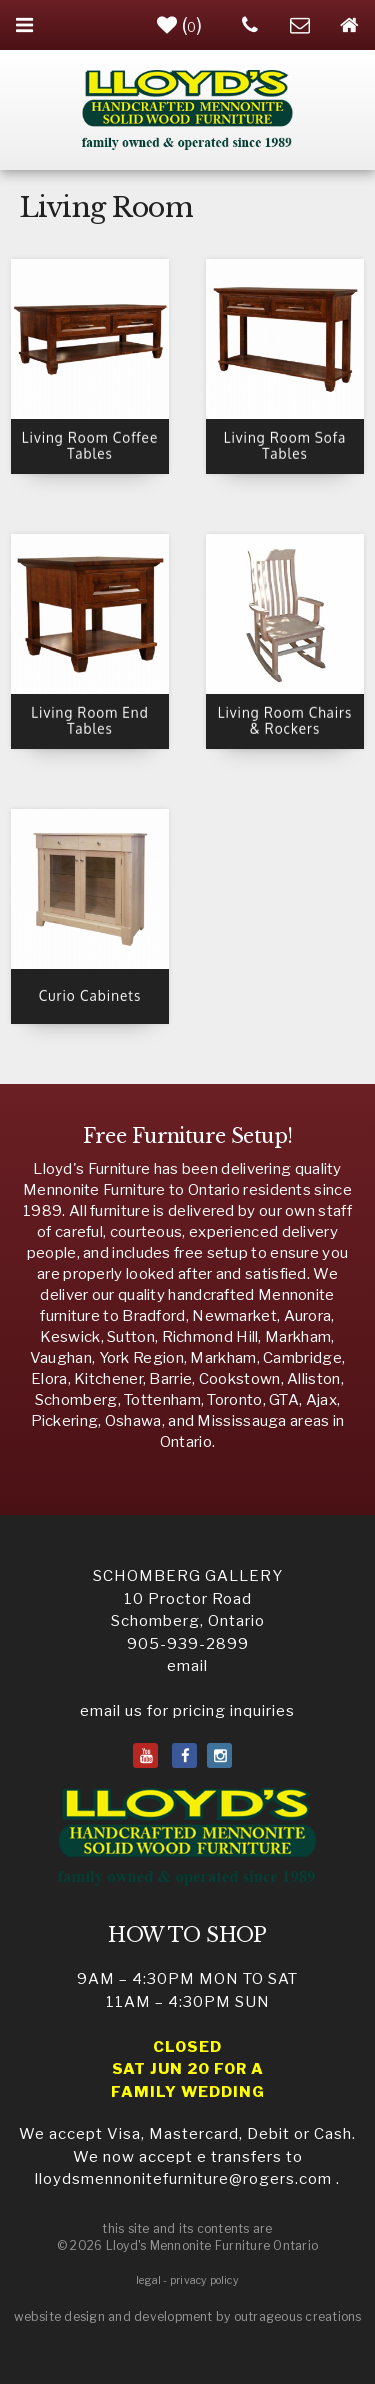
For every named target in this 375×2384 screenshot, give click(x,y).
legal (148, 2280)
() (179, 25)
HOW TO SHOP (187, 1935)
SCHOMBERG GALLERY (188, 1576)
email (187, 1666)
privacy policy (204, 2280)
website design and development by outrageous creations (188, 2316)
